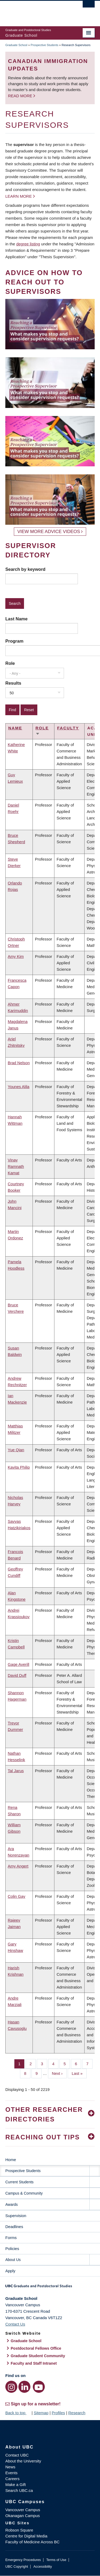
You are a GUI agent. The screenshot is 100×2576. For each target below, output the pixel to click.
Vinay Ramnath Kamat (16, 1166)
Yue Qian (16, 1450)
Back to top (17, 2412)
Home (10, 2159)
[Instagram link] (11, 2387)
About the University (23, 2461)
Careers (12, 2478)
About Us (13, 2260)
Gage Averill (18, 1664)
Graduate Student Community (38, 2356)
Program (14, 641)
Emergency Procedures (23, 2560)
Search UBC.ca (19, 2490)
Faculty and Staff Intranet (34, 2363)
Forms (11, 2237)
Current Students (19, 2182)
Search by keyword (25, 569)
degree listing (28, 244)
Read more (20, 95)
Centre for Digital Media (26, 2536)
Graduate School (16, 45)
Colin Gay (16, 1896)
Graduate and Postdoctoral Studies (50, 2288)
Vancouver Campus (22, 2509)
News (10, 2467)
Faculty (68, 728)
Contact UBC (17, 2455)
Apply (10, 2270)
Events (11, 2472)
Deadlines (14, 2226)
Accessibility (42, 2566)
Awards (11, 2204)
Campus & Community (24, 2193)
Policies (12, 2248)
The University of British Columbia (36, 11)
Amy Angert (18, 1866)
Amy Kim (16, 956)
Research (76, 2412)
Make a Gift (15, 2484)
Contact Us (15, 2324)
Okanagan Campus (22, 2515)
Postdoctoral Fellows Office (36, 2348)
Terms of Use (56, 2560)
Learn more (18, 196)
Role (10, 663)
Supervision (15, 2215)
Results (13, 683)
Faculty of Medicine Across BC (32, 2542)
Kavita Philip (19, 1467)
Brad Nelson (19, 1062)
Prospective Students (44, 45)
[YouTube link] (39, 2387)
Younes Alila (18, 1086)
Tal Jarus (16, 1770)
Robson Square (19, 2530)
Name (15, 728)
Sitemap (41, 2412)
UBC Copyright (16, 2566)
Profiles (58, 2412)
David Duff (17, 1675)
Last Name (16, 618)
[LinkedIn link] (24, 2387)
